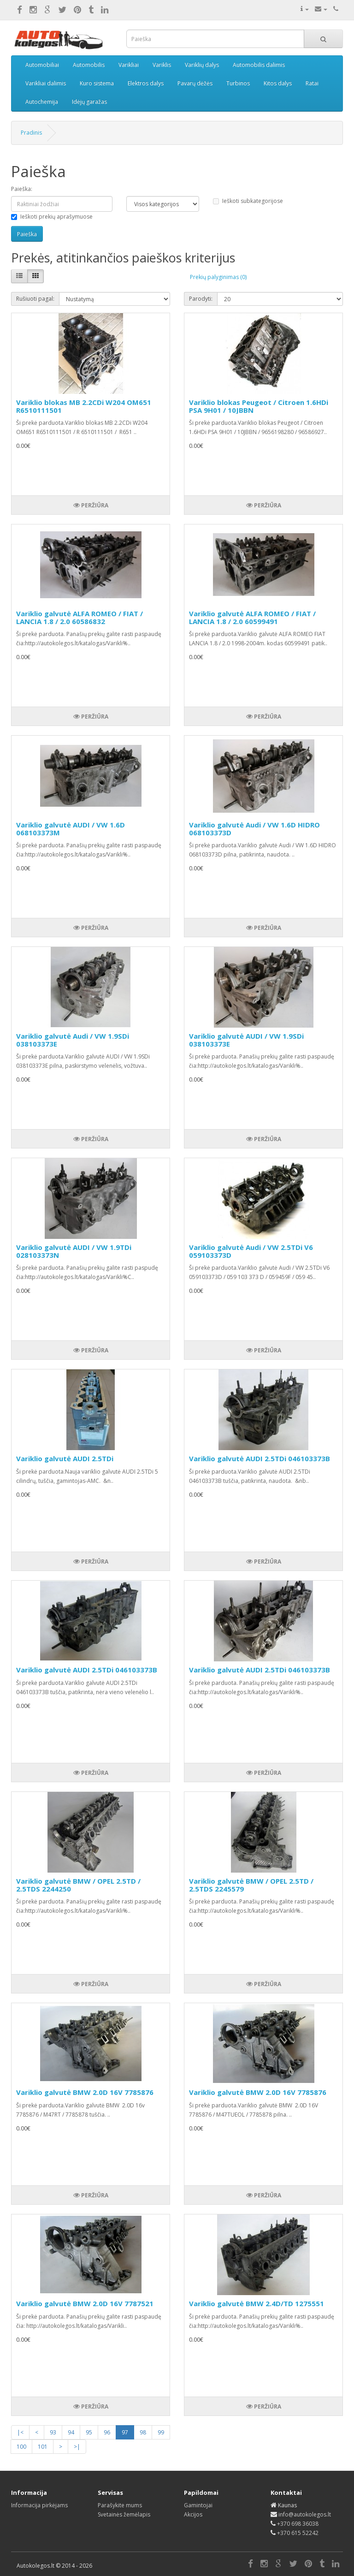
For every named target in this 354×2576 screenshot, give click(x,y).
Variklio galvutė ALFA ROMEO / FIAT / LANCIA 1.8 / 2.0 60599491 (252, 617)
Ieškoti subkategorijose (248, 201)
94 (71, 2432)
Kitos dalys (278, 83)
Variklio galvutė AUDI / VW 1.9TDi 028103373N (73, 1251)
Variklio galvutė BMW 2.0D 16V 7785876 (84, 2092)
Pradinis (31, 133)
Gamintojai (198, 2505)
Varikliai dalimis (45, 83)
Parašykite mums (120, 2505)
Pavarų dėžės (194, 83)
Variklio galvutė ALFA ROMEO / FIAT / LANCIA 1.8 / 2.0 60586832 (79, 617)
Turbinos (238, 83)
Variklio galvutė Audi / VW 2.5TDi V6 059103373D (251, 1251)
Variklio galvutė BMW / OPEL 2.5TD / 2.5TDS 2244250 (78, 1884)
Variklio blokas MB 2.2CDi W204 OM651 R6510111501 (83, 406)
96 (107, 2432)
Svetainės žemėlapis (124, 2514)
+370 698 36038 (298, 2524)
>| (77, 2447)
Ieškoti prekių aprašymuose (52, 216)
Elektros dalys (146, 83)
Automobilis (89, 65)
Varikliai (128, 65)
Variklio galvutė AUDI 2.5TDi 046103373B (259, 1458)
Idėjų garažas (89, 102)
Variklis (162, 65)
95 (89, 2432)
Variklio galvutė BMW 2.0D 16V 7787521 (84, 2303)
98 (143, 2432)
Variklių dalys (202, 65)
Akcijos (193, 2514)
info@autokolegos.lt (304, 2514)
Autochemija (41, 102)
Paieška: (21, 189)
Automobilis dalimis (259, 65)
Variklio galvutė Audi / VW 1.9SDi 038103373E (72, 1039)
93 (53, 2432)
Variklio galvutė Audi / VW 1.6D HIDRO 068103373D (254, 828)
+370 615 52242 (298, 2533)
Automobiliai (42, 65)
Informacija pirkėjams (39, 2505)
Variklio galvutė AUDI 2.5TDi (64, 1458)
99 (161, 2432)
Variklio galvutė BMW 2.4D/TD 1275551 (256, 2303)
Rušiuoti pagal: (35, 299)
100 (21, 2447)
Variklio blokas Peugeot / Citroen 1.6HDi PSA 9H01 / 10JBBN (258, 406)
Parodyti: (200, 299)
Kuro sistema (97, 83)
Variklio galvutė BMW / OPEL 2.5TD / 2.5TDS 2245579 (251, 1884)
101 (42, 2447)
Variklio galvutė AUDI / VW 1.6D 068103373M (70, 828)
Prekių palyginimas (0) (218, 277)
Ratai (312, 83)
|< (20, 2432)
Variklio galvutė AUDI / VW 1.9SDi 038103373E (246, 1039)
